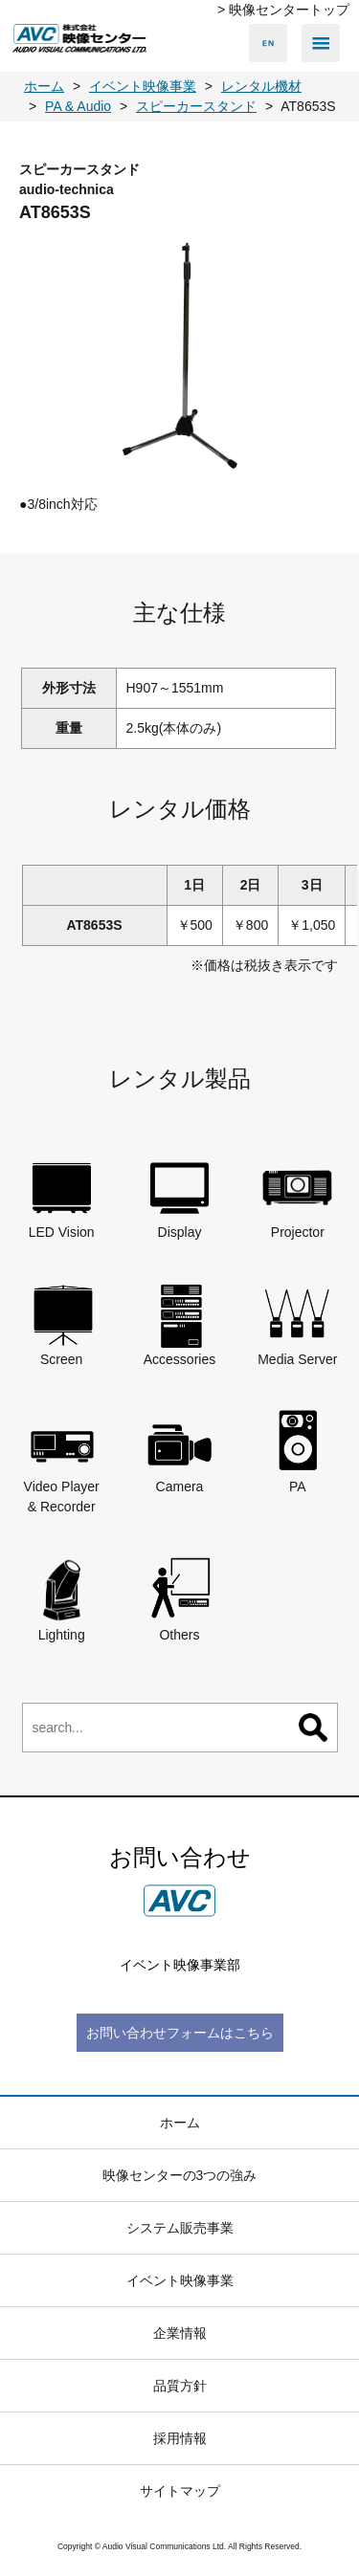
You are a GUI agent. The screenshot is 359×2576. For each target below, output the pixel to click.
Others (179, 1598)
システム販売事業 (180, 2227)
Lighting (61, 1598)
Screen (61, 1324)
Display (179, 1197)
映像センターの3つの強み (180, 2175)
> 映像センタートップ (283, 9)
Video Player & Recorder (61, 1461)
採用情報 (180, 2438)
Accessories (179, 1324)
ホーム (180, 2122)
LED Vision (61, 1197)
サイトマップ (180, 2491)
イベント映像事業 (180, 2280)
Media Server (297, 1324)
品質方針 (180, 2385)
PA (297, 1451)
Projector (297, 1197)
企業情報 (180, 2333)
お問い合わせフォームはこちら (180, 2032)
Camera (179, 1451)
